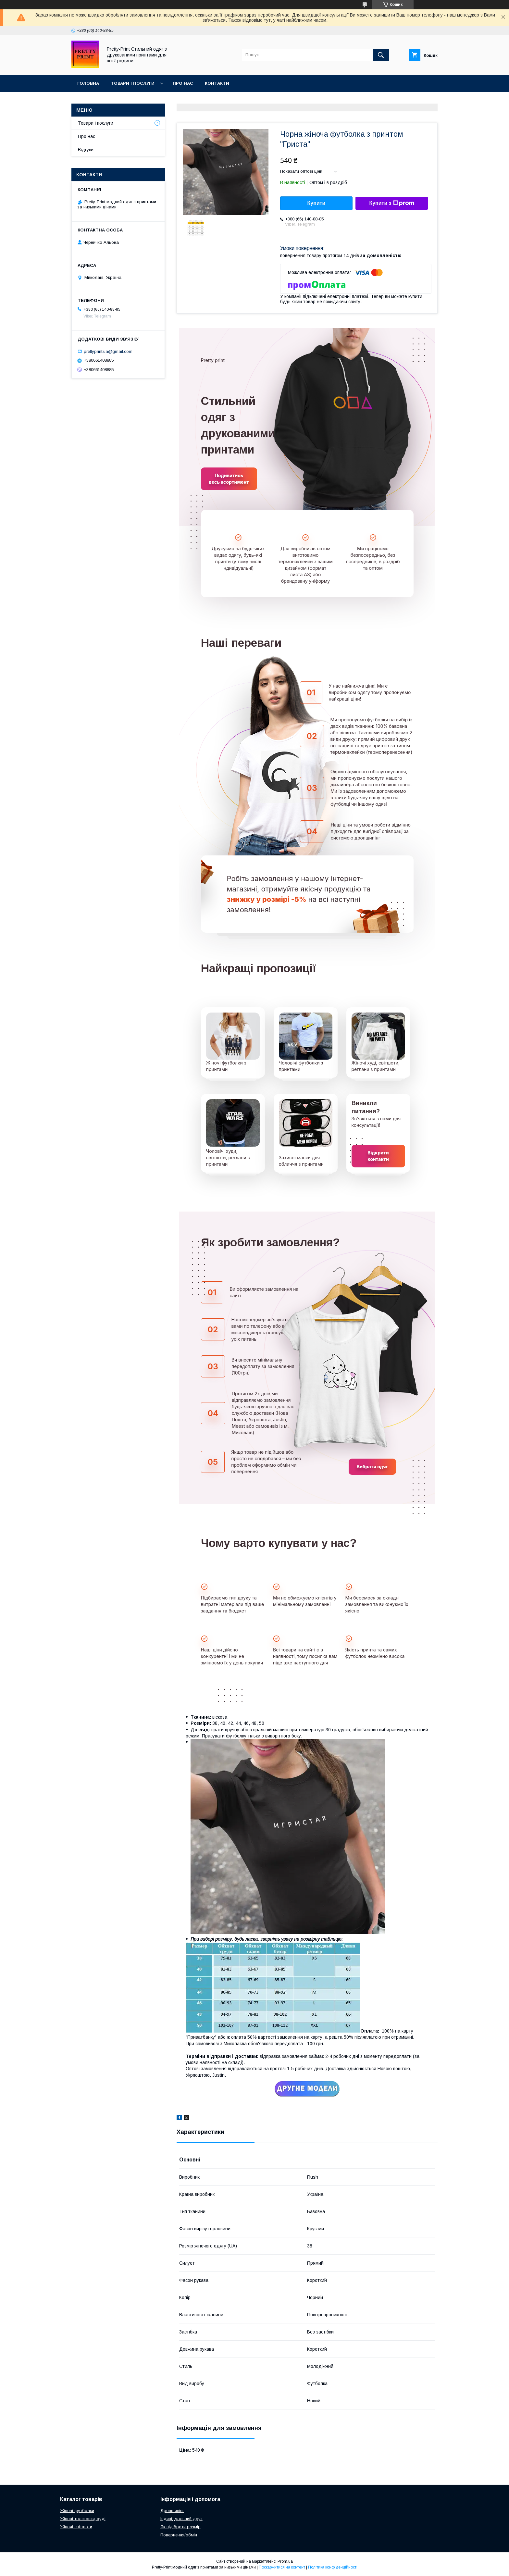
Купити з (391, 203)
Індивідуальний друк (181, 2518)
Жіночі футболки (77, 2510)
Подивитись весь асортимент (229, 479)
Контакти (217, 83)
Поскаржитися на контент (282, 2567)
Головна (88, 83)
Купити (316, 203)
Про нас (183, 83)
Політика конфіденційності (332, 2567)
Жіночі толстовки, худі (83, 2518)
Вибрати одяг (372, 1466)
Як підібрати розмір (180, 2526)
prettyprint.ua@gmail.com (108, 351)
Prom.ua (285, 2561)
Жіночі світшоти (76, 2526)
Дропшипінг (172, 2510)
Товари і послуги (133, 83)
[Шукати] (381, 55)
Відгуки (85, 149)
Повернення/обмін (178, 2534)
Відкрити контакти (378, 1156)
